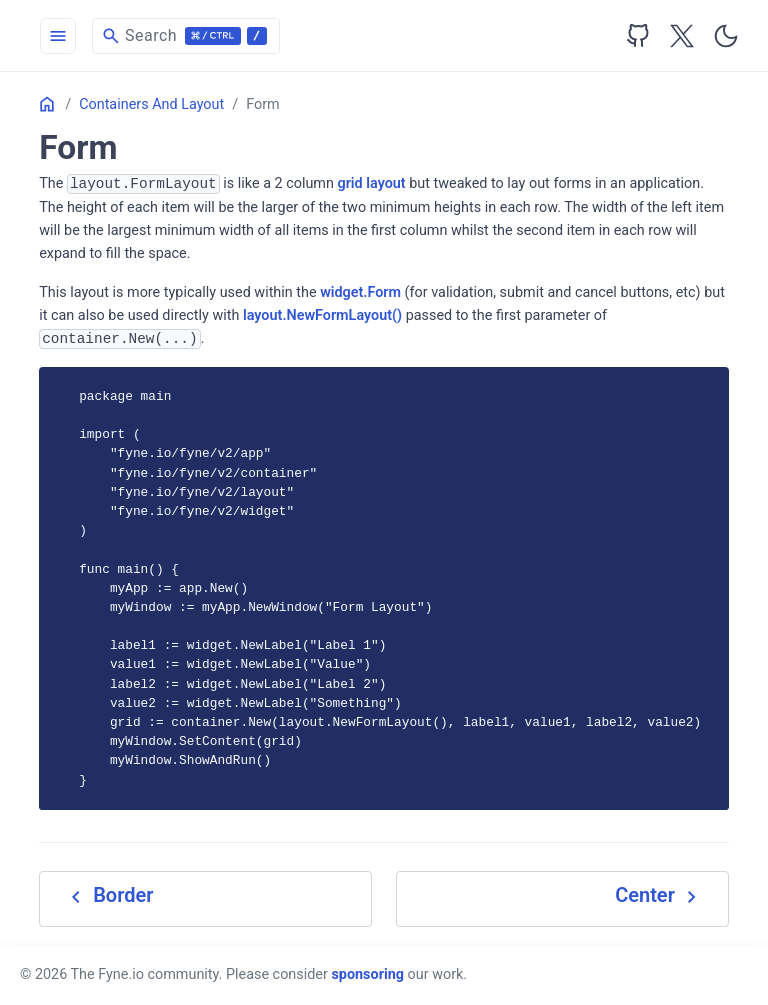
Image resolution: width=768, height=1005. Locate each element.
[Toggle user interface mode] (726, 36)
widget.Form (360, 292)
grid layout (372, 183)
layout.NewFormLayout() (322, 315)
